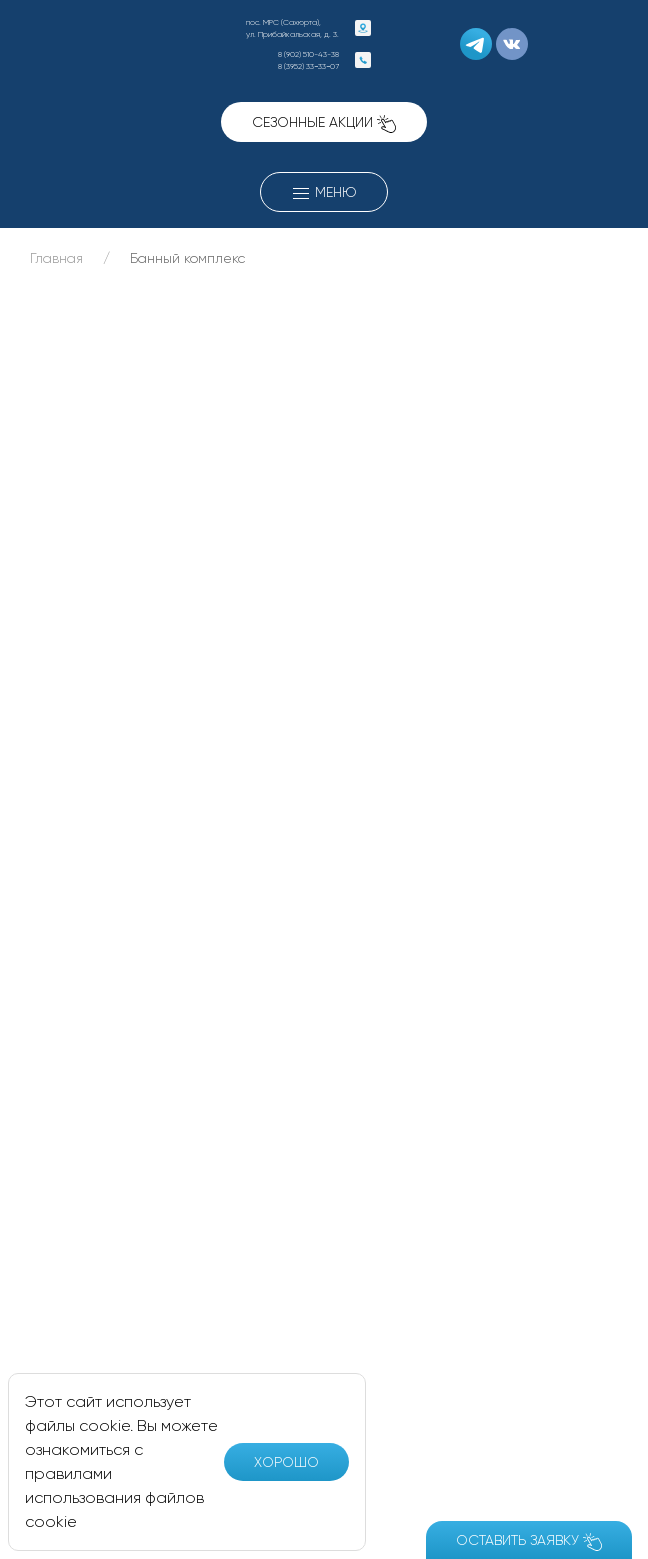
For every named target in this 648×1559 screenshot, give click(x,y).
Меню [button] (324, 194)
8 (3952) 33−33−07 (308, 66)
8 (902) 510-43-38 (308, 54)
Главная (56, 258)
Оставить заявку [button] (529, 1541)
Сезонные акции (324, 123)
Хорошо (286, 1462)
